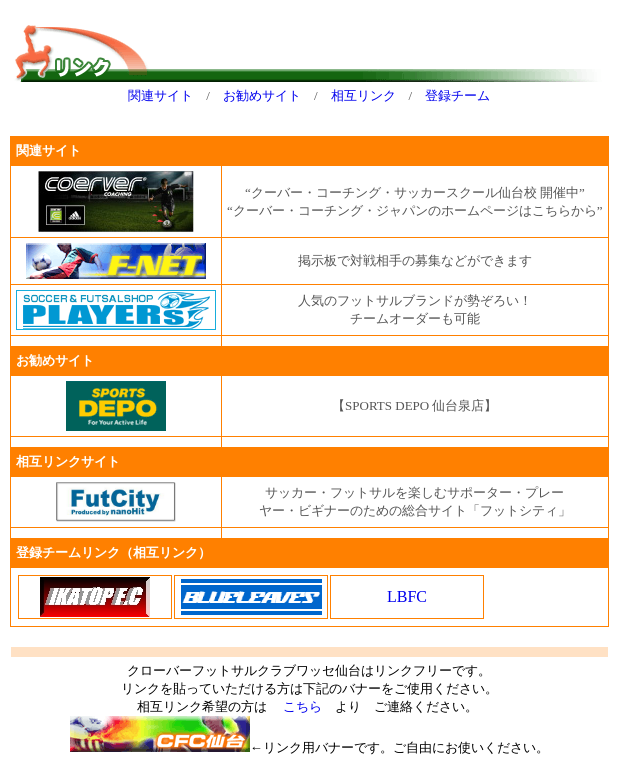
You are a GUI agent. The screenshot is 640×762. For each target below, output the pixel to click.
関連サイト (160, 95)
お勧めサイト (262, 95)
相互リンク (363, 95)
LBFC (407, 596)
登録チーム (457, 95)
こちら (302, 706)
